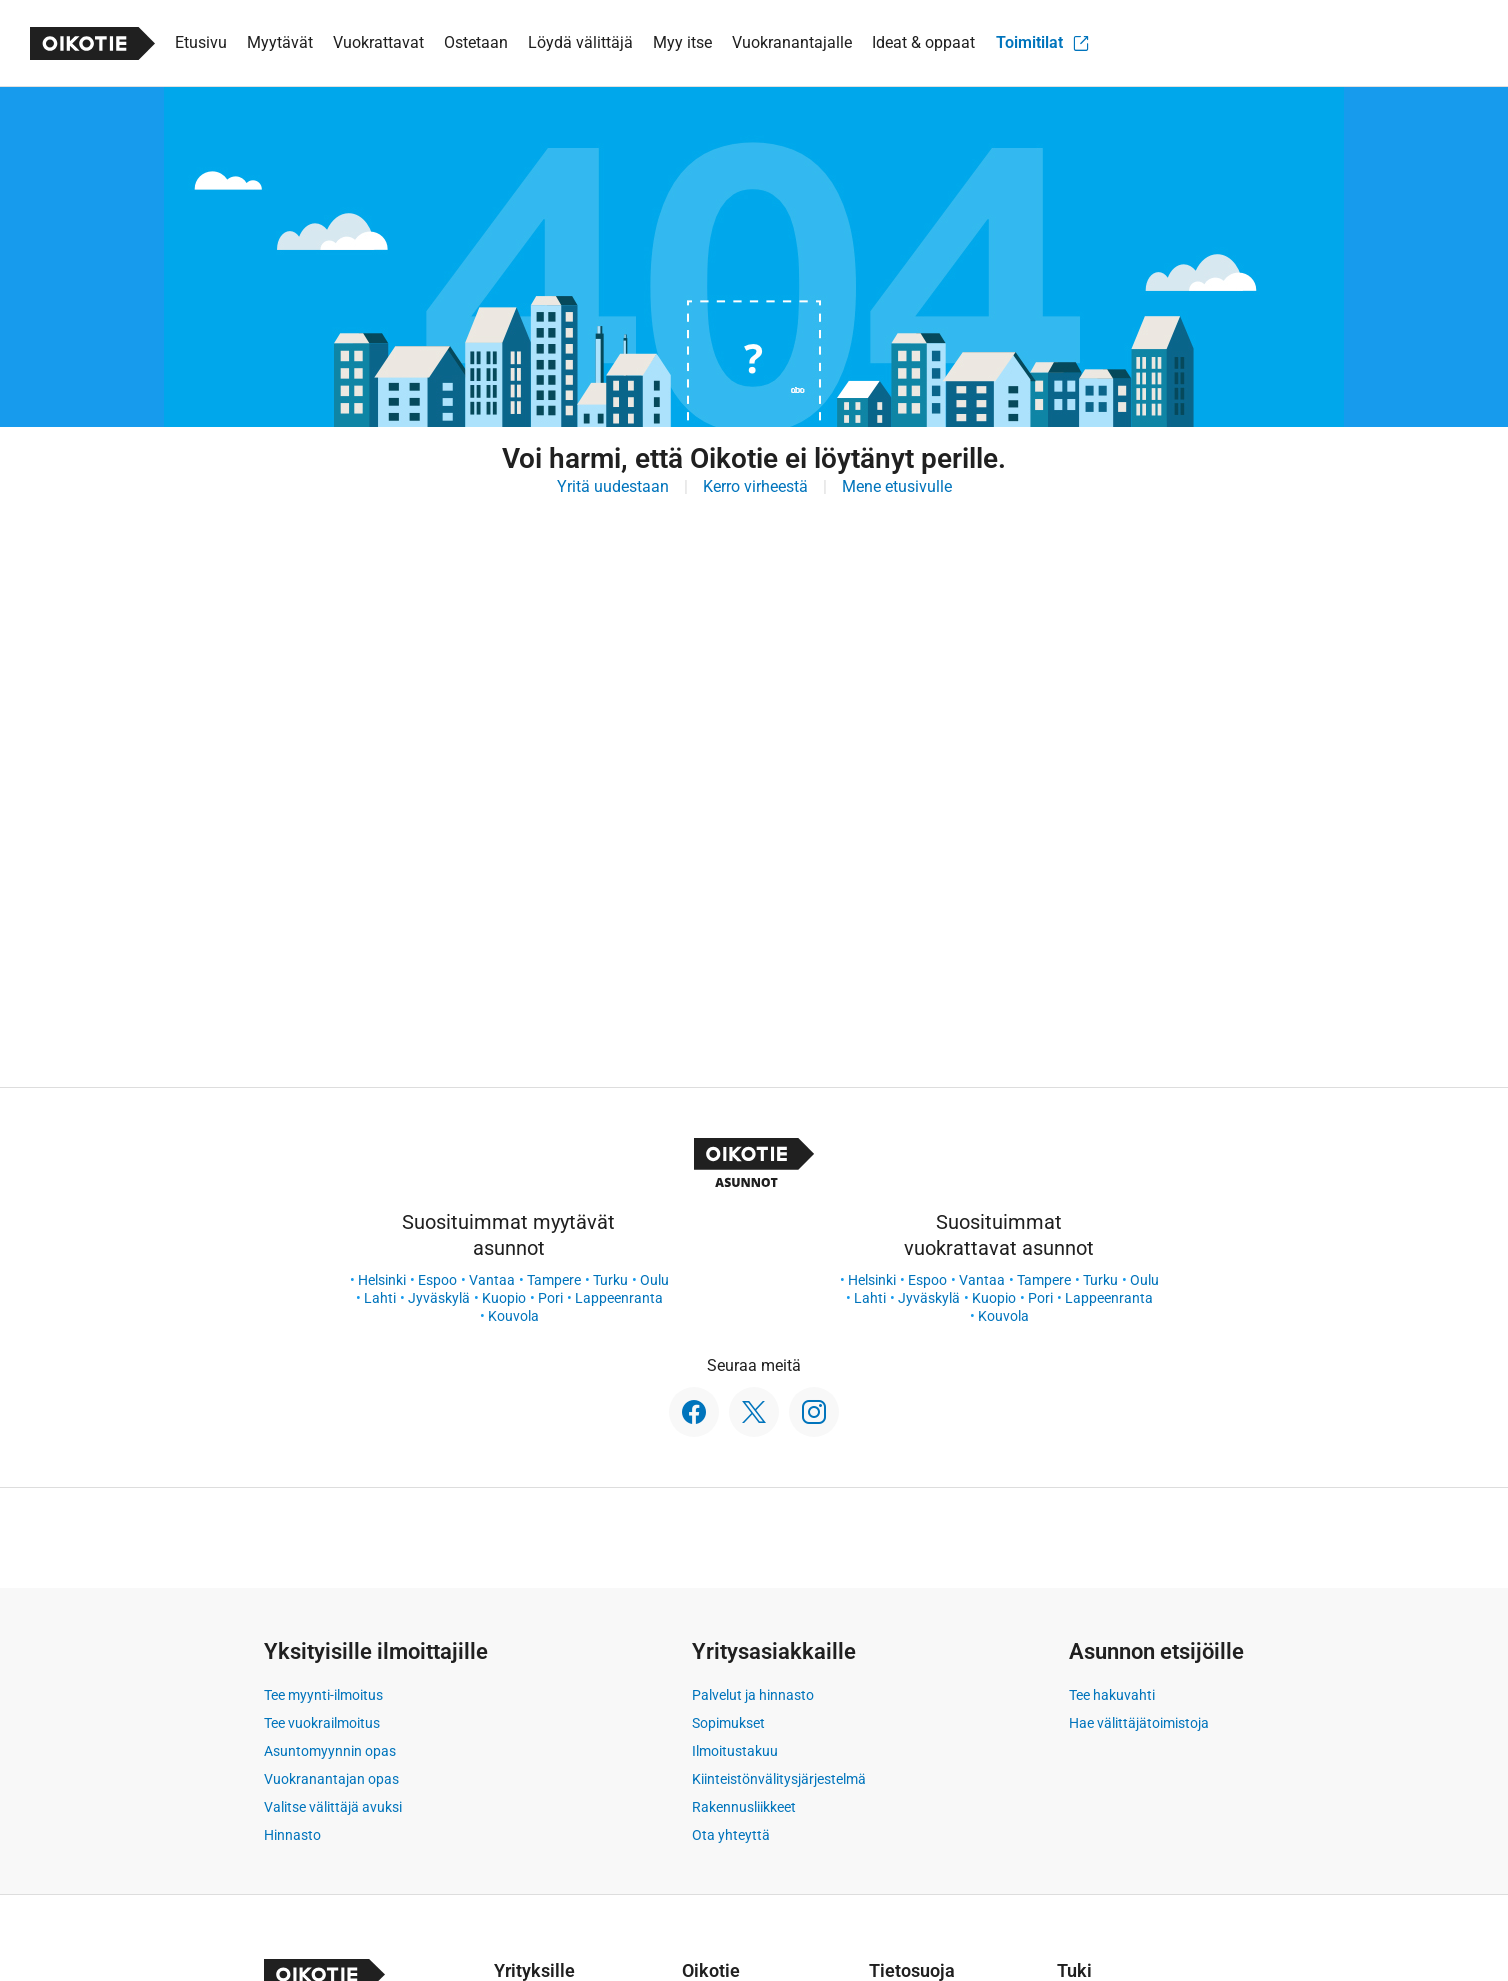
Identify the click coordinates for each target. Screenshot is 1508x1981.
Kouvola (513, 1316)
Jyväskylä (439, 1298)
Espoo (437, 1280)
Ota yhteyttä (731, 1835)
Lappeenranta (619, 1298)
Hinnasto (292, 1835)
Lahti (380, 1298)
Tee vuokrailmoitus (322, 1723)
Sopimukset (728, 1723)
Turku (610, 1280)
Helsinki (382, 1280)
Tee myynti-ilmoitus (323, 1695)
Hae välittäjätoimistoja (1139, 1723)
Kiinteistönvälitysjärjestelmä (779, 1779)
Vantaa (492, 1280)
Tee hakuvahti (1112, 1695)
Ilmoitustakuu (735, 1751)
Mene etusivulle (897, 486)
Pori (550, 1298)
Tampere (554, 1280)
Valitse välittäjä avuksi (333, 1807)
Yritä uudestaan (613, 486)
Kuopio (504, 1298)
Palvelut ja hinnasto (753, 1695)
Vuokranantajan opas (331, 1779)
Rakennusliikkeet (744, 1807)
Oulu (654, 1280)
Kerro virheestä (755, 486)
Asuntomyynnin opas (330, 1751)
